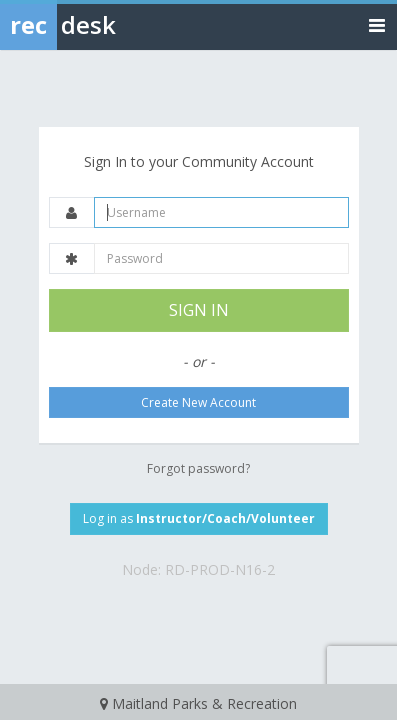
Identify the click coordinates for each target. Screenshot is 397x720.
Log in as (199, 518)
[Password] (221, 258)
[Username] (221, 212)
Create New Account (198, 402)
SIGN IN (199, 310)
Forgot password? (198, 468)
